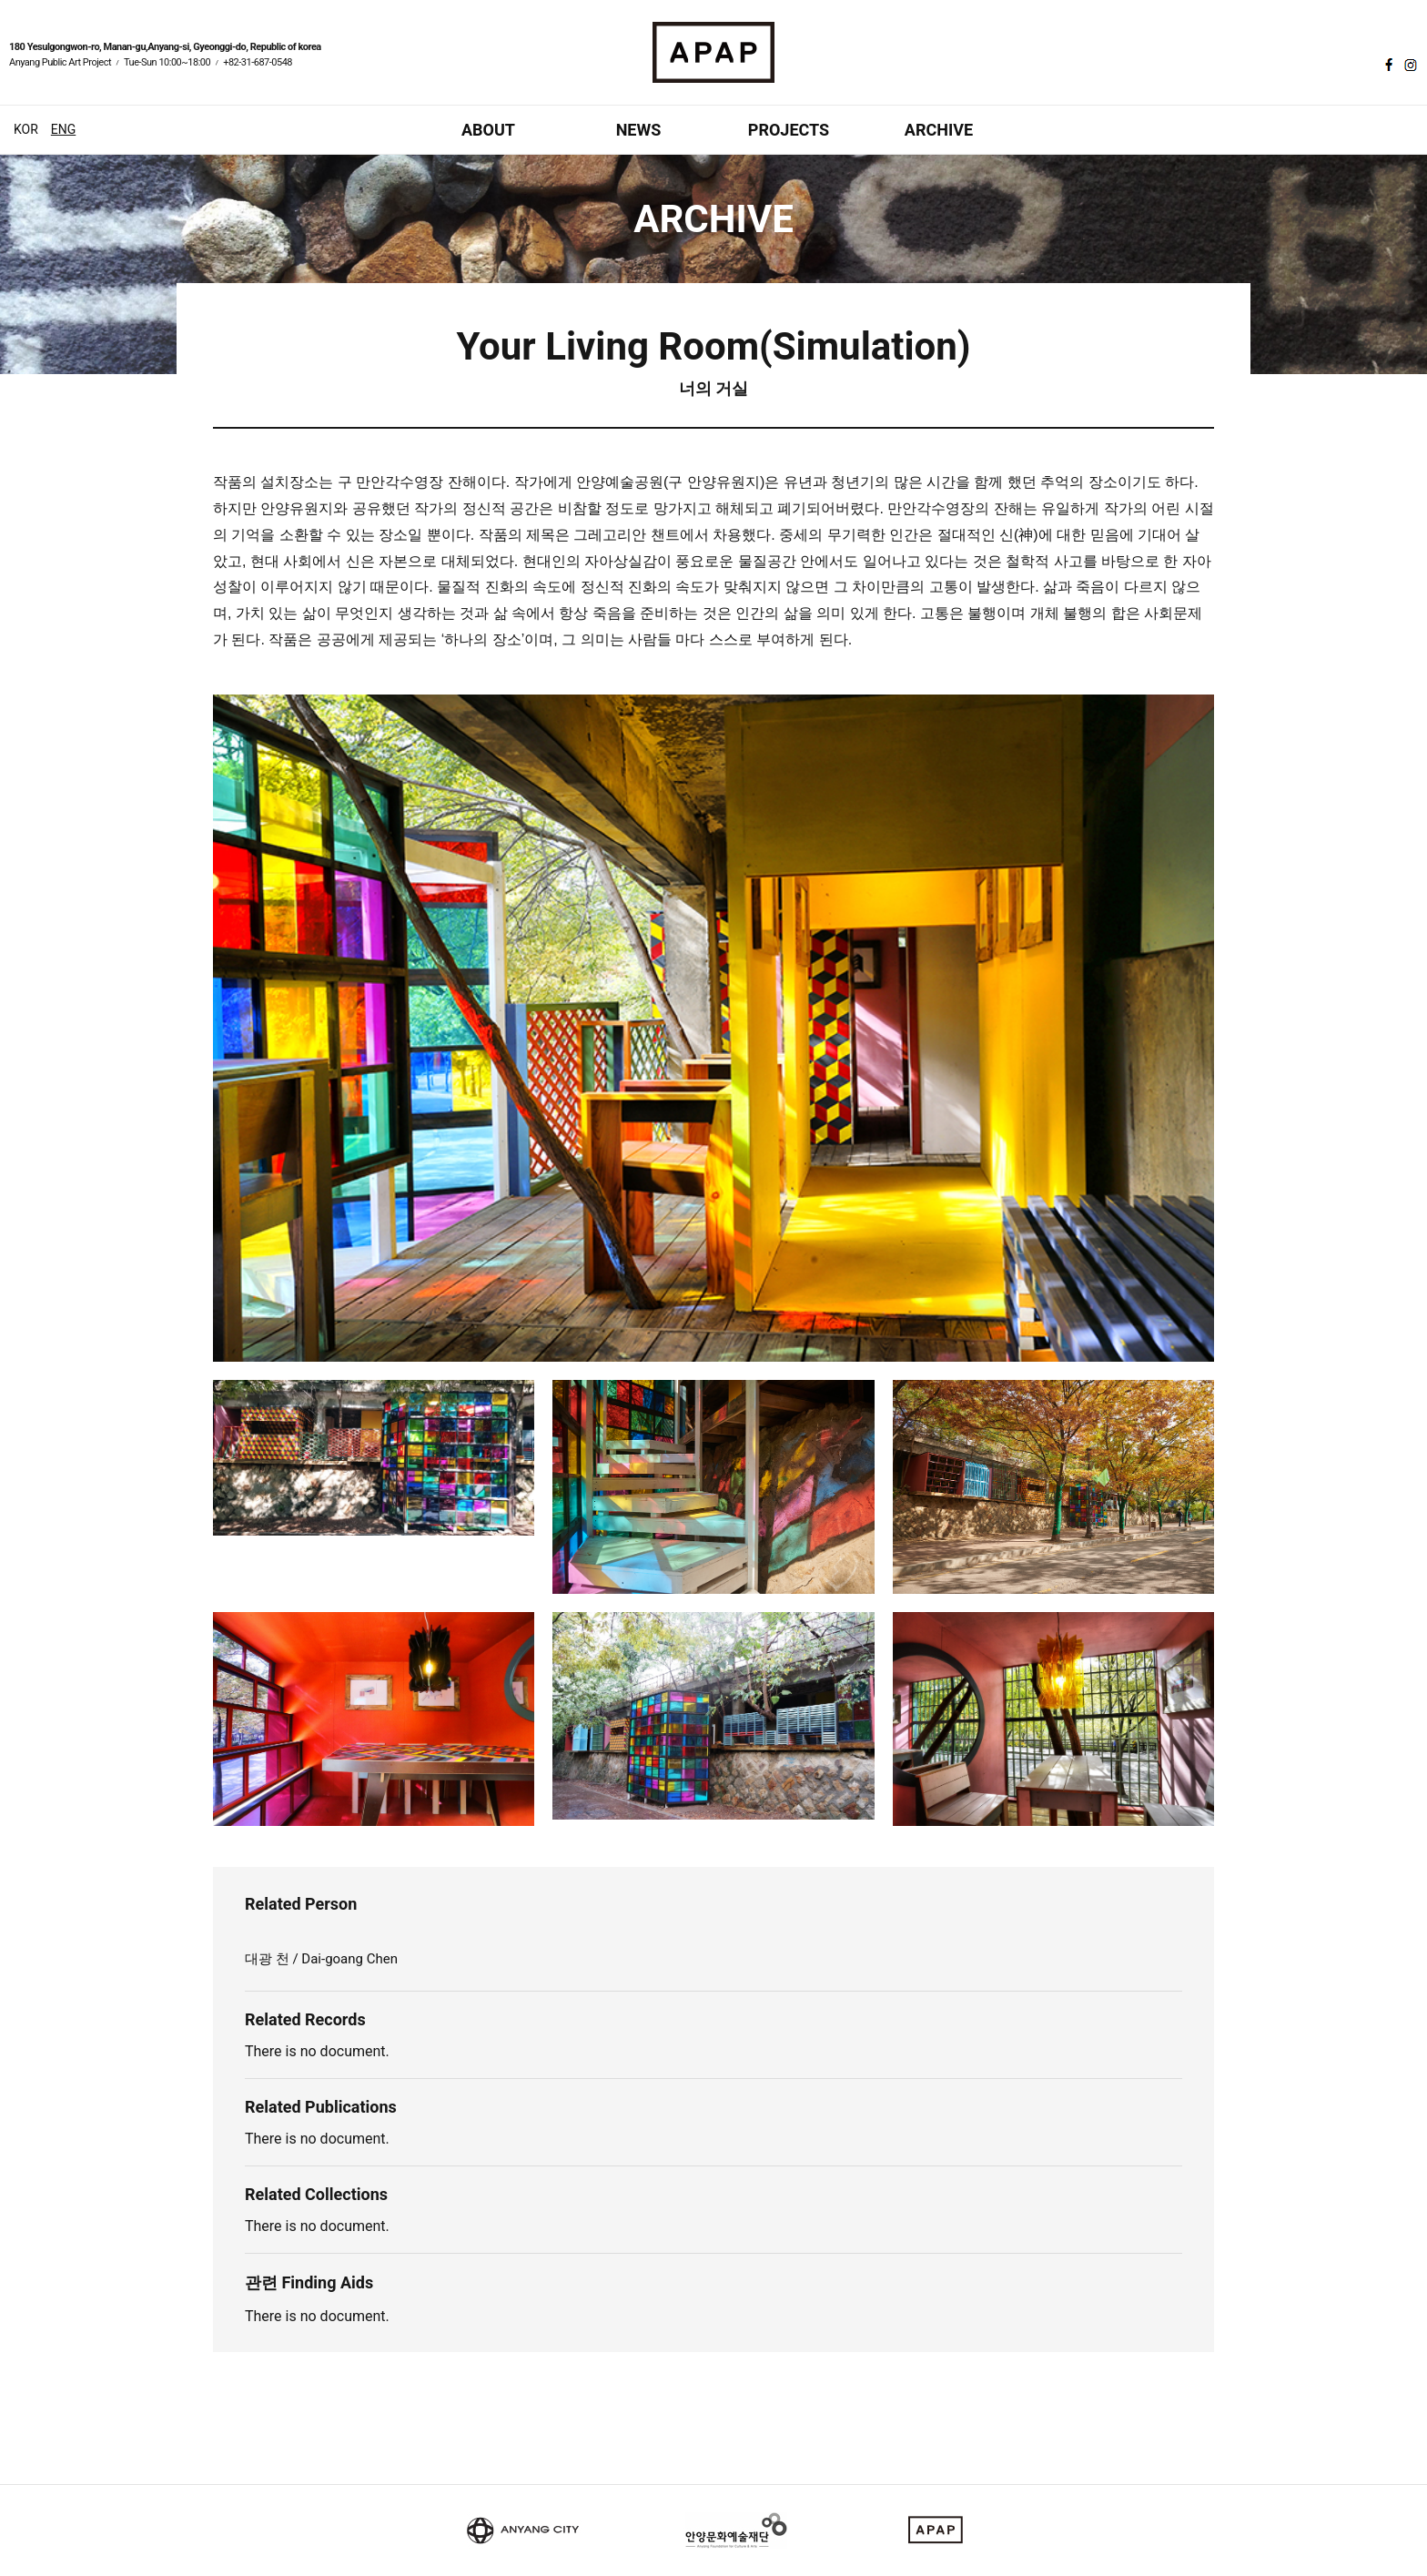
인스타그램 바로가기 (1409, 64)
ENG (63, 129)
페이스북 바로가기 (1387, 64)
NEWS (639, 129)
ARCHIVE (939, 129)
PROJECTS (788, 129)
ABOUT (488, 129)
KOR (26, 129)
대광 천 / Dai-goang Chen (323, 1959)
